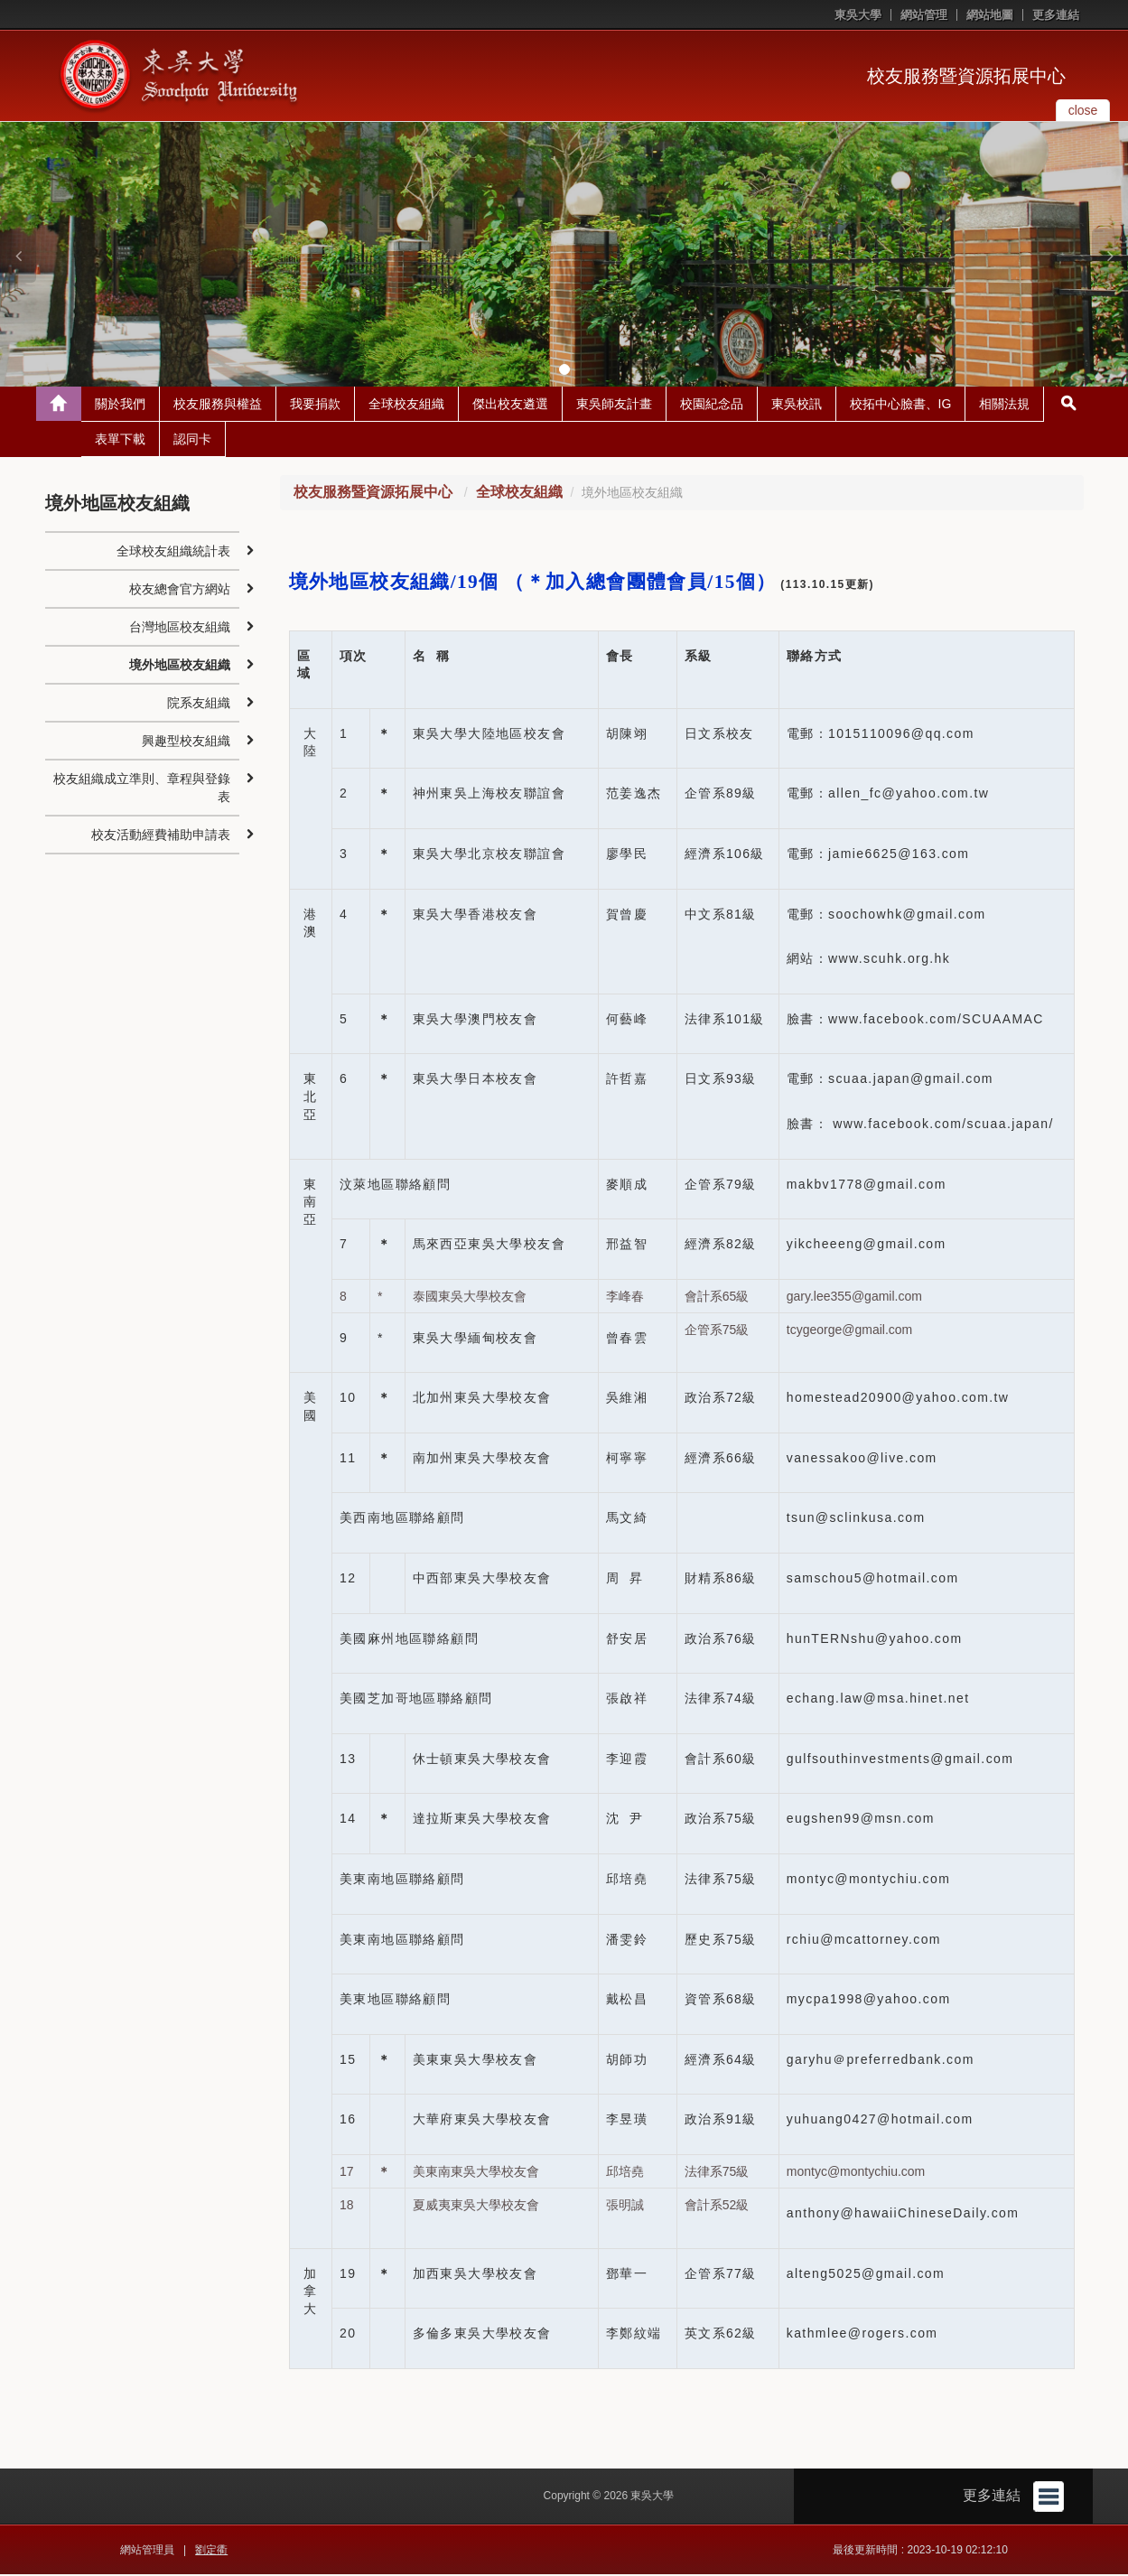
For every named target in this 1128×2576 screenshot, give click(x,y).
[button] (18, 256)
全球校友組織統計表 (173, 553)
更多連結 (1055, 15)
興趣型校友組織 (186, 742)
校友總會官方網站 (179, 590)
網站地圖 (989, 15)
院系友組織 (198, 704)
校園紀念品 (711, 405)
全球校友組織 (406, 405)
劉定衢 (211, 2551)
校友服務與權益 (217, 405)
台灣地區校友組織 (179, 628)
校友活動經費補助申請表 (160, 836)
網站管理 (923, 15)
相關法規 (1004, 405)
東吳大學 (857, 15)
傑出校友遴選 (510, 405)
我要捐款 (315, 405)
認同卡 (192, 441)
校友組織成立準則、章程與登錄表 (141, 789)
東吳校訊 (796, 405)
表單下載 (120, 441)
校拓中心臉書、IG (901, 405)
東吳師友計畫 (614, 405)
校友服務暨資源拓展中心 (966, 76)
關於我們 (120, 405)
